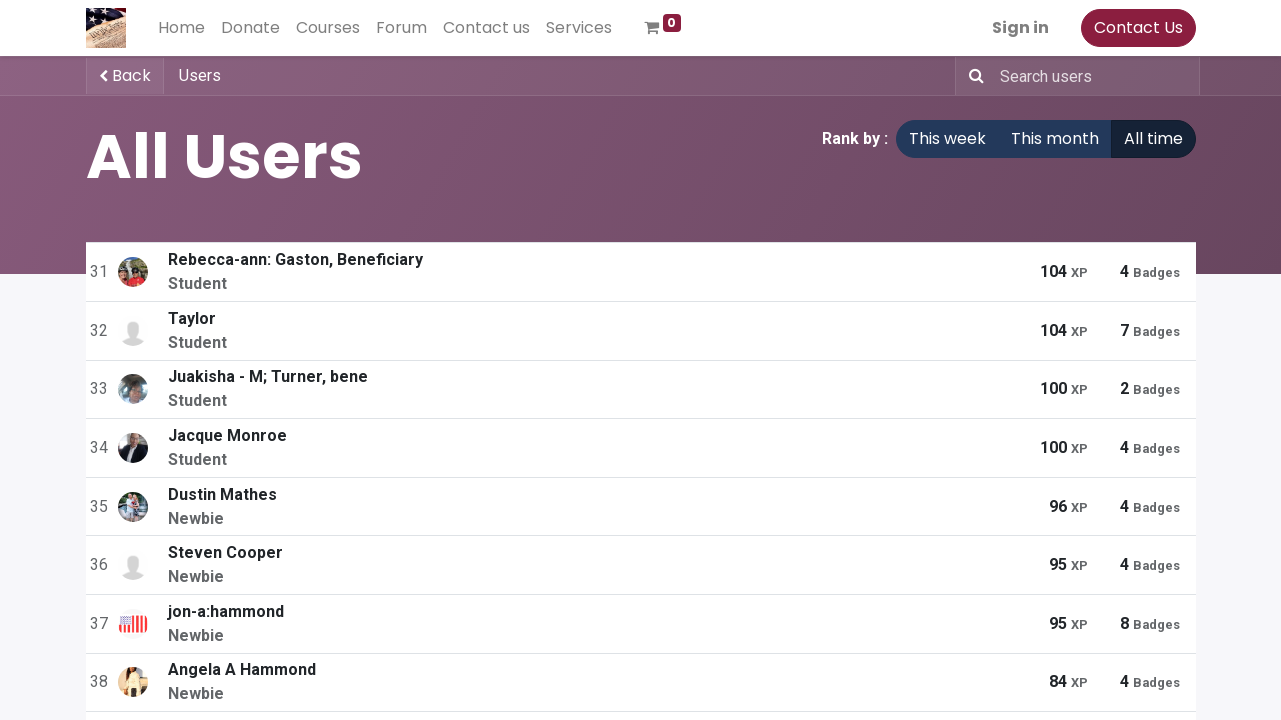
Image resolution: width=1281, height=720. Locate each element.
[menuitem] (181, 28)
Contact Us (1138, 27)
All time (1153, 138)
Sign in (1020, 27)
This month (1055, 138)
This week (947, 138)
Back (125, 75)
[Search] (972, 76)
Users (200, 75)
